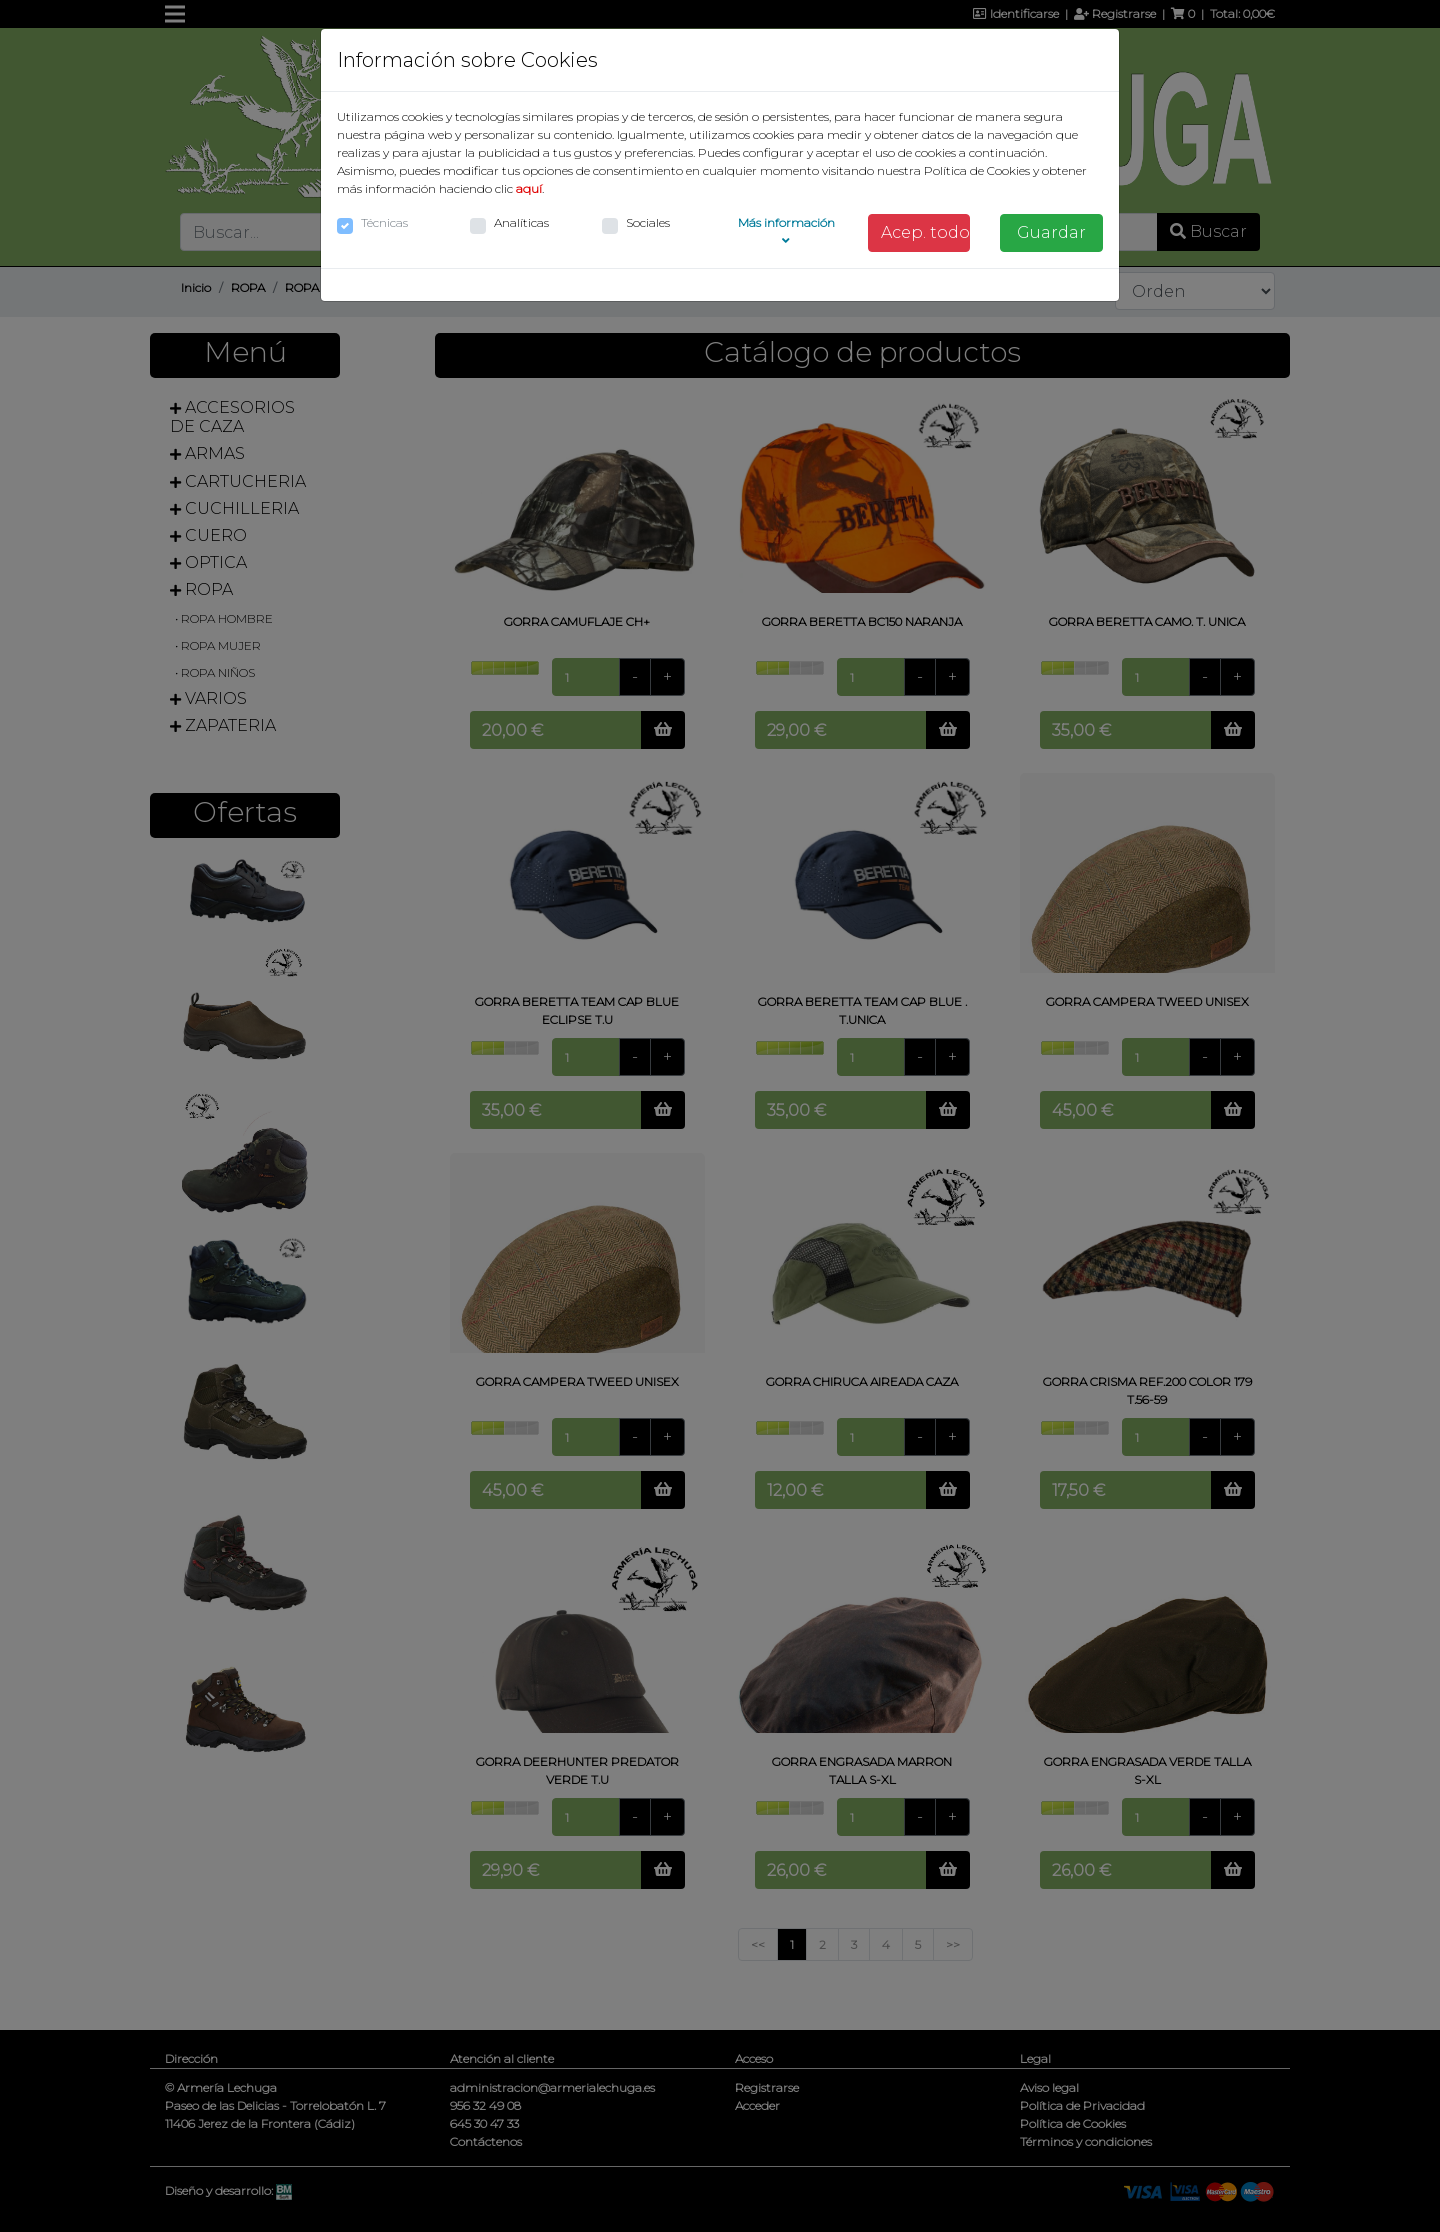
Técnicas (384, 222)
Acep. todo (925, 232)
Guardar (1051, 232)
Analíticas (521, 222)
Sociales (648, 222)
